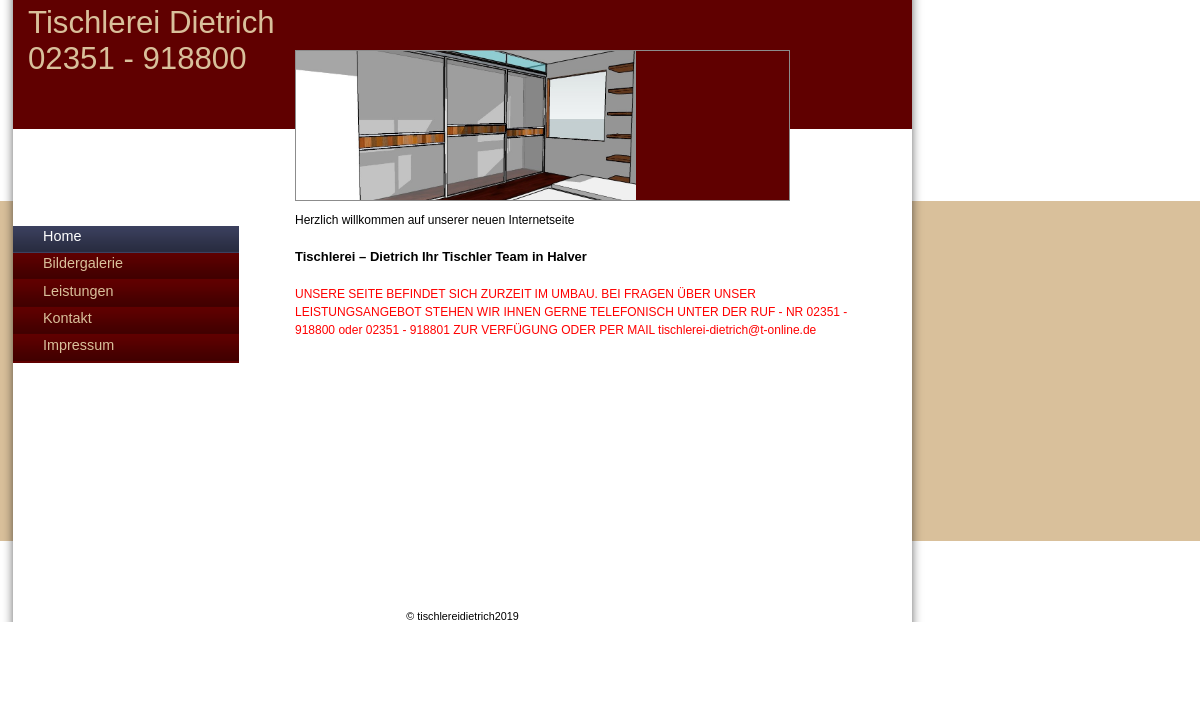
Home (62, 236)
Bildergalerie (83, 263)
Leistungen (78, 291)
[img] (462, 100)
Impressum (78, 345)
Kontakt (67, 318)
